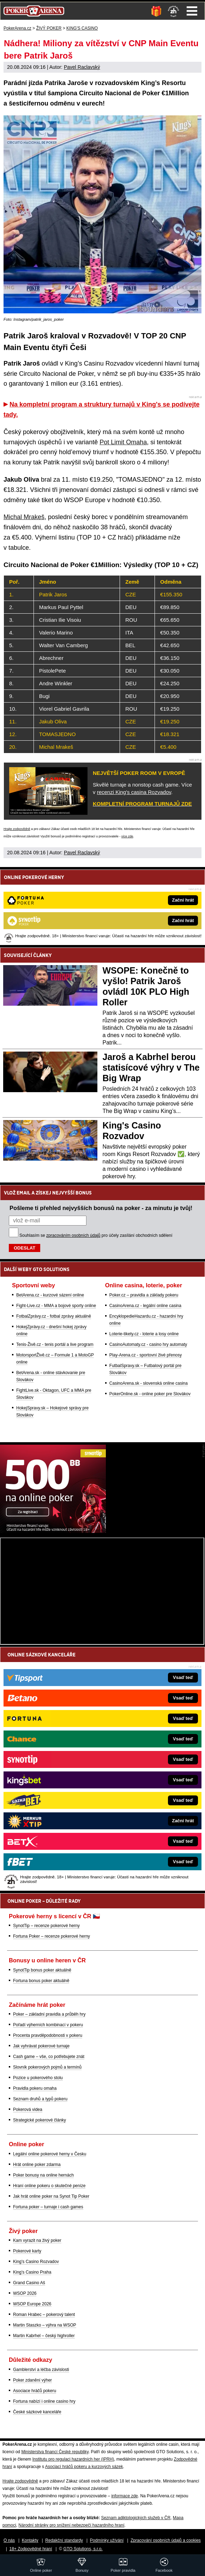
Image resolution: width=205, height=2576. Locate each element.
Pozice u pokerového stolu (38, 2077)
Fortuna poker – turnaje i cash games (48, 2206)
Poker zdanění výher (32, 2380)
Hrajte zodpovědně (17, 829)
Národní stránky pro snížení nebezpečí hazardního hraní (71, 2525)
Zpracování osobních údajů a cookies (166, 2540)
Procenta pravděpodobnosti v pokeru (47, 2035)
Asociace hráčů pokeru (34, 2390)
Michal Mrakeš (24, 516)
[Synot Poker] (53, 1531)
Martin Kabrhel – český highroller (44, 2335)
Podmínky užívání (106, 2540)
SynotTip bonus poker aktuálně (42, 1970)
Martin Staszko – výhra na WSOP (44, 2325)
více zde (127, 836)
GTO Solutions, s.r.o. (83, 2548)
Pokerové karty (27, 2251)
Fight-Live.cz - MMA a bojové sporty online (56, 1305)
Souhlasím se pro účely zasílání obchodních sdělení (96, 1235)
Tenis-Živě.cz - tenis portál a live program (55, 1344)
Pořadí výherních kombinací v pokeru (48, 2024)
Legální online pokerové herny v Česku (49, 2153)
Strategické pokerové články (39, 2120)
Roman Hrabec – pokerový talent (44, 2314)
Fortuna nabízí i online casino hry (44, 2401)
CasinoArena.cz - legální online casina (145, 1305)
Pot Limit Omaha (123, 442)
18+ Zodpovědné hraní (30, 2548)
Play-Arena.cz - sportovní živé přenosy (145, 1355)
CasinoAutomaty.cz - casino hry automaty (148, 1344)
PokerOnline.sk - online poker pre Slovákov (150, 1393)
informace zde (124, 2495)
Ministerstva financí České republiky (55, 2451)
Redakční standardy (64, 2540)
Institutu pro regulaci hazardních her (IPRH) (73, 2459)
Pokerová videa (27, 2109)
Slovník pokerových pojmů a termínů (47, 2067)
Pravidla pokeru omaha (34, 2088)
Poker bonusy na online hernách (43, 2175)
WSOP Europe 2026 (32, 2303)
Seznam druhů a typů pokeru (40, 2098)
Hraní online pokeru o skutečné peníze (49, 2185)
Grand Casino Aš (29, 2282)
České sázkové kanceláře (37, 2411)
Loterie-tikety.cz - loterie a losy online (144, 1333)
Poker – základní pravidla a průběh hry (49, 2014)
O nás (9, 2540)
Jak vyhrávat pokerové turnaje (41, 2046)
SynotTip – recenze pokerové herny (46, 1925)
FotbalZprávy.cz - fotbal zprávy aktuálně (53, 1316)
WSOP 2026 (24, 2293)
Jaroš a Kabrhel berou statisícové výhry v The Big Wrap (151, 1067)
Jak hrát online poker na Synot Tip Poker (51, 2196)
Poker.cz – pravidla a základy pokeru (143, 1295)
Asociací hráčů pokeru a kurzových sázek (84, 2466)
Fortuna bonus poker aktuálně (41, 1980)
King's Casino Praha (32, 2272)
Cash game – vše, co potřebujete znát (48, 2056)
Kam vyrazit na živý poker (37, 2240)
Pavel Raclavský (82, 67)
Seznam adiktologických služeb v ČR (135, 2517)
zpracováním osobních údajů (73, 1235)
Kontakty (30, 2540)
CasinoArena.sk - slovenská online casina (148, 1383)
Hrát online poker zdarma (37, 2164)
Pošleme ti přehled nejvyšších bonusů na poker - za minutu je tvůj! (101, 1208)
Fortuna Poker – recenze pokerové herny (51, 1936)
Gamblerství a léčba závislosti (41, 2369)
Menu (192, 11)
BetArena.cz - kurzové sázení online (50, 1295)
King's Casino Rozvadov (36, 2261)
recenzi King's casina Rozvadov (134, 792)
